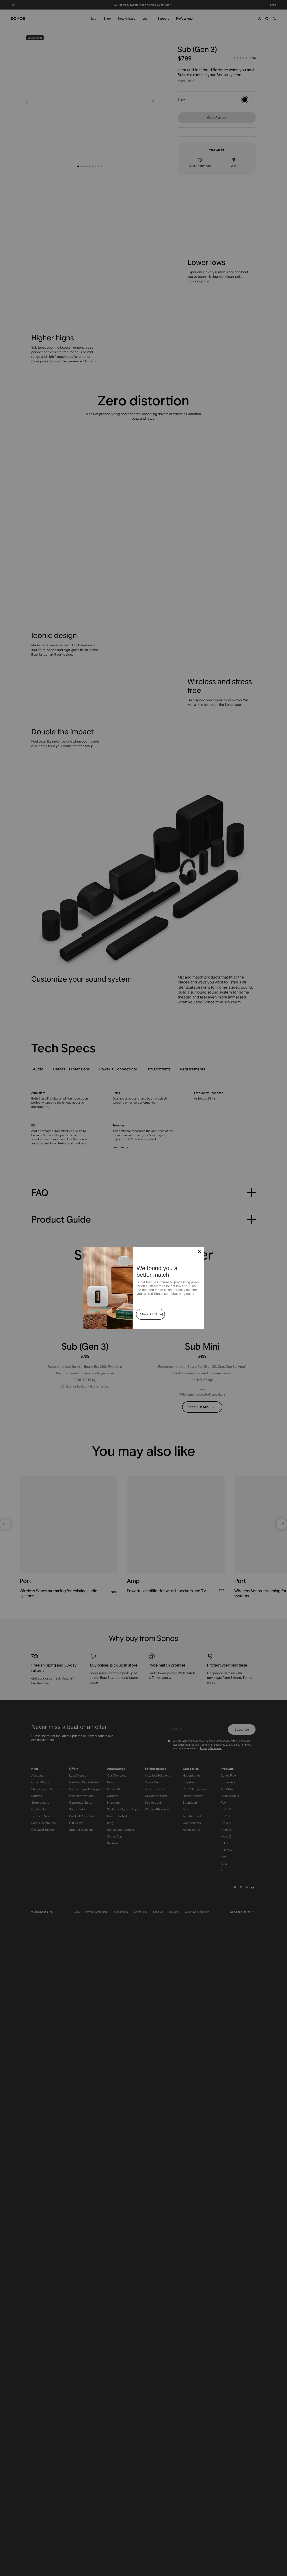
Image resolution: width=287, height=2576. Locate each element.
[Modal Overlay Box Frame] (143, 1288)
